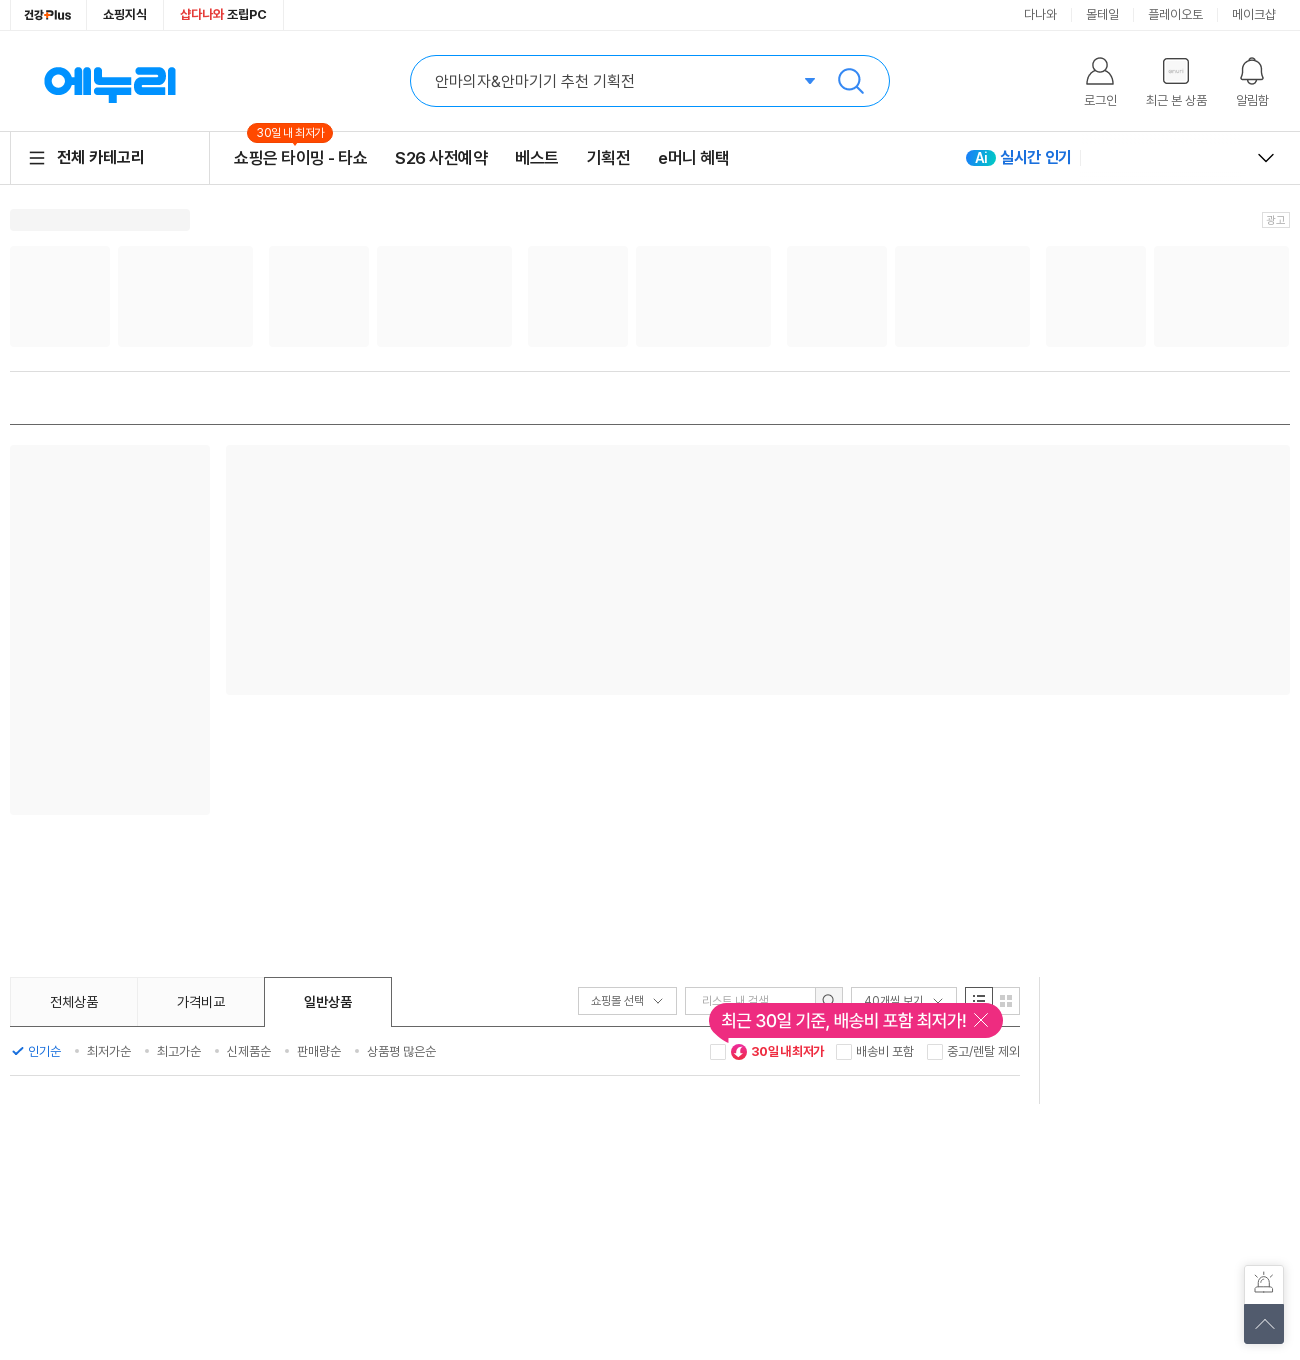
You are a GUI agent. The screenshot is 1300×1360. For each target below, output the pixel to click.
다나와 (1040, 14)
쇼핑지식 (125, 14)
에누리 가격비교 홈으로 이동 (110, 81)
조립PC (223, 14)
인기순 (44, 1051)
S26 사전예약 (441, 158)
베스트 (537, 158)
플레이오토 (1175, 14)
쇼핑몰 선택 (627, 1001)
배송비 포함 (885, 1051)
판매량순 (319, 1051)
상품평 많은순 (401, 1051)
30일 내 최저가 (777, 1052)
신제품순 (249, 1051)
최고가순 (179, 1051)
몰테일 (1102, 14)
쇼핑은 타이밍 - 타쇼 (300, 157)
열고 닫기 (1266, 158)
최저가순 (109, 1051)
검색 (851, 81)
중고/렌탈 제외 (983, 1051)
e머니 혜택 (693, 158)
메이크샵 (1254, 14)
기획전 (609, 158)
